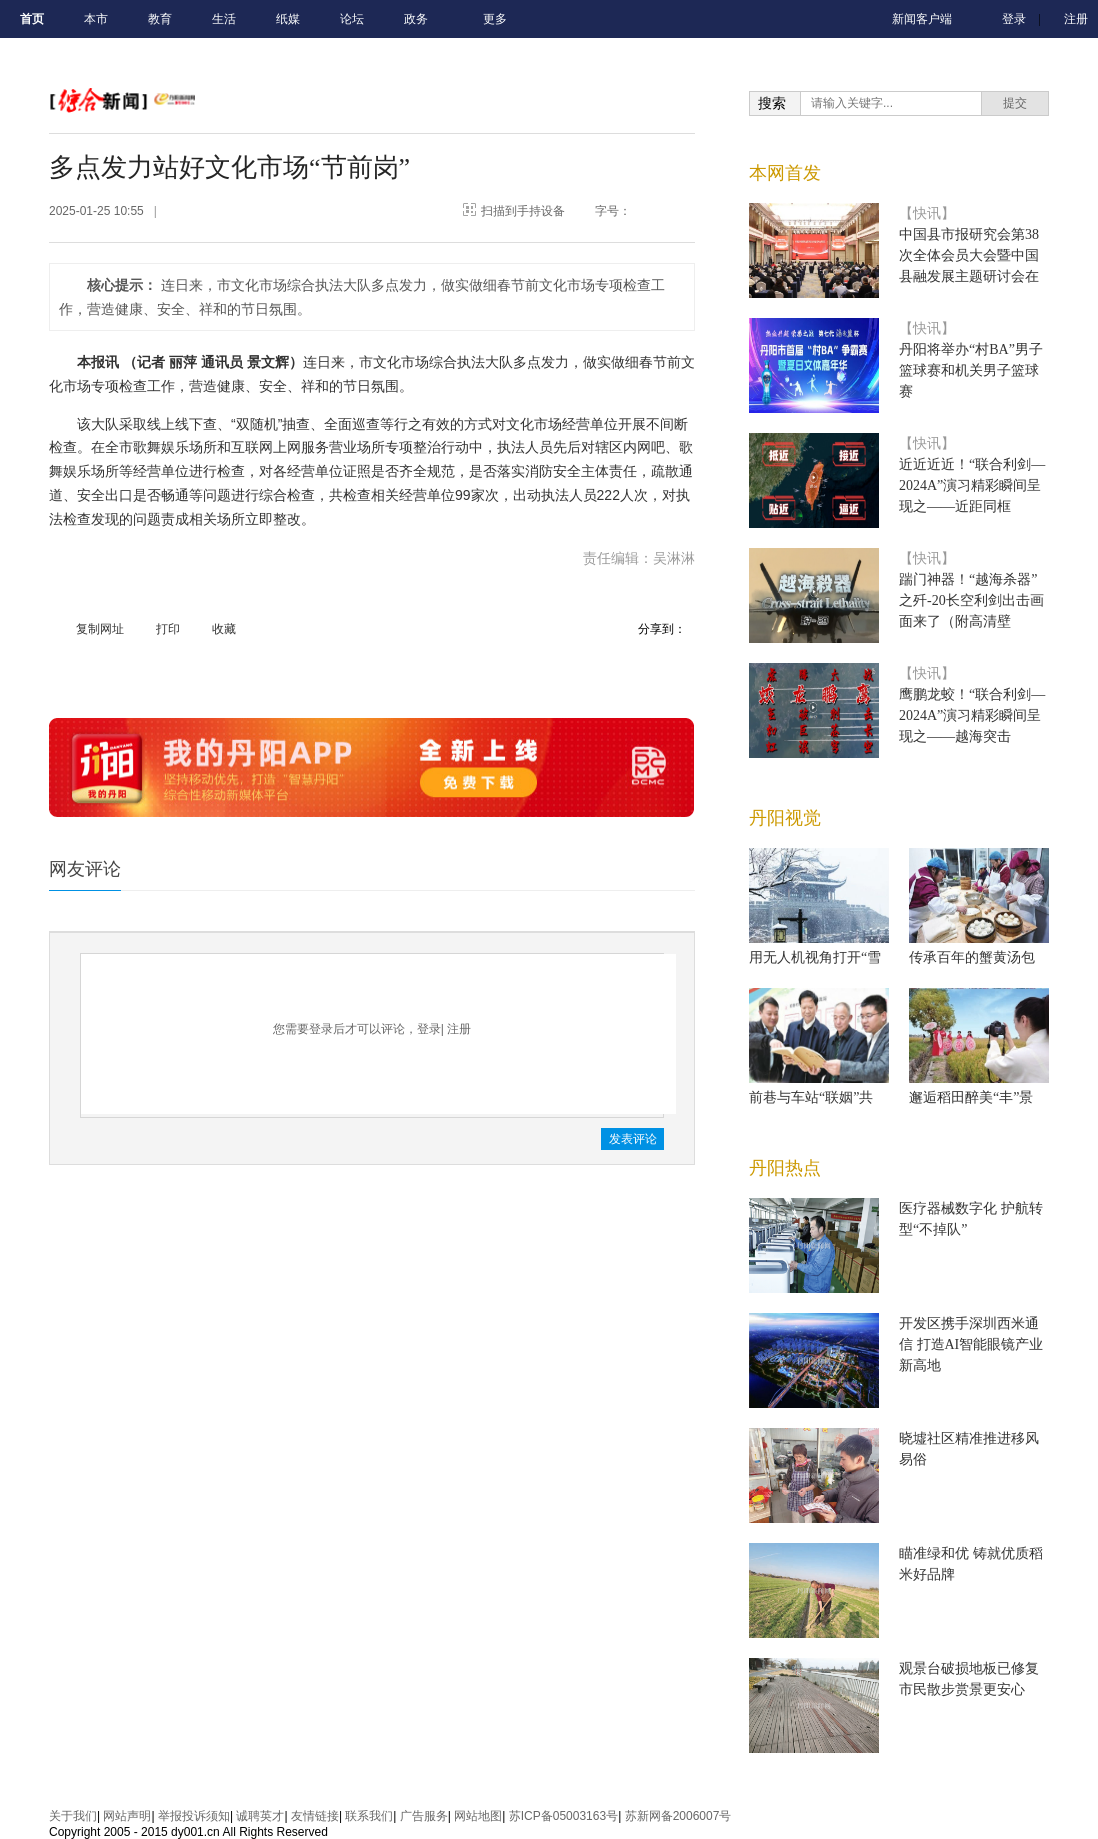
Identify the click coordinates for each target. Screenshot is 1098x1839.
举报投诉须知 (194, 1816)
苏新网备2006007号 (678, 1816)
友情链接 (315, 1816)
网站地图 (478, 1816)
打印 (168, 629)
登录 (1014, 19)
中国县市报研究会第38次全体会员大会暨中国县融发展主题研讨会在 (969, 255)
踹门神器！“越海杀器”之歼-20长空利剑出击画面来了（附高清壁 (971, 600)
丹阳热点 (785, 1168)
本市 (96, 19)
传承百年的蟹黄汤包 (972, 957)
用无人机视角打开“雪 (815, 957)
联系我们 (369, 1816)
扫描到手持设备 (523, 211)
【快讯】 (927, 213)
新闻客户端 (922, 19)
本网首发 (785, 173)
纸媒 (288, 19)
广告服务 (424, 1816)
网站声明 (127, 1816)
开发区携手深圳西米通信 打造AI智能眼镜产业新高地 (971, 1344)
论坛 (352, 19)
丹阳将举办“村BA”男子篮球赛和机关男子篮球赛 (971, 370)
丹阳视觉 (785, 818)
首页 (32, 19)
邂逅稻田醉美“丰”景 (971, 1097)
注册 (1076, 19)
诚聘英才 (260, 1816)
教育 (160, 19)
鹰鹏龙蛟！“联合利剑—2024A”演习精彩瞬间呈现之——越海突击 (972, 715)
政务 (416, 19)
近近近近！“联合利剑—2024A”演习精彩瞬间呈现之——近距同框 (972, 485)
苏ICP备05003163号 (563, 1816)
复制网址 (100, 629)
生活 (224, 19)
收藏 (224, 629)
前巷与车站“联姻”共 (811, 1097)
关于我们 (73, 1816)
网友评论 (85, 869)
